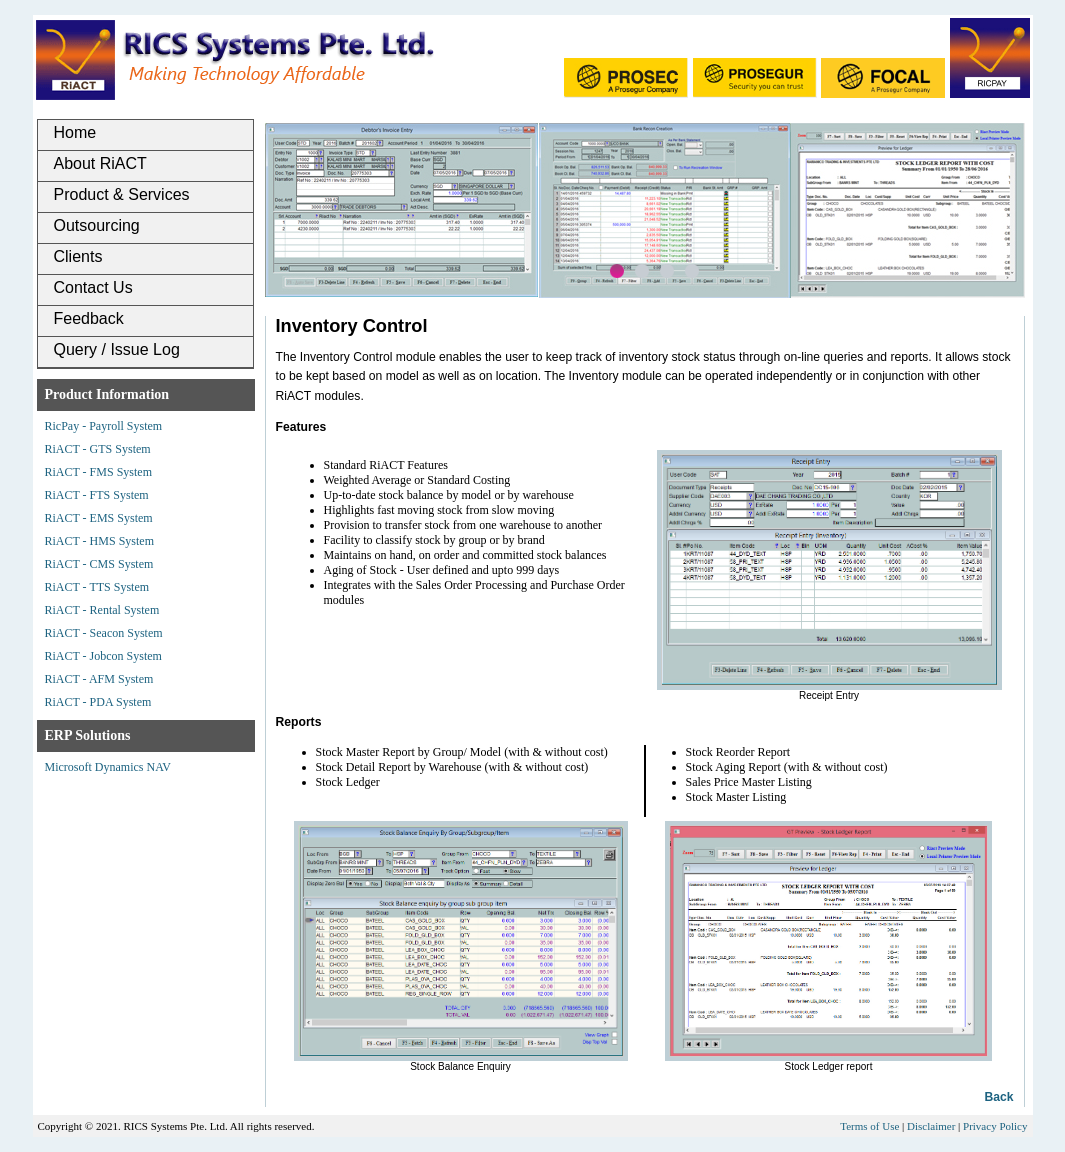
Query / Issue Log (117, 349)
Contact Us (93, 287)
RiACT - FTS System (97, 495)
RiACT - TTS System (97, 587)
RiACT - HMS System (99, 541)
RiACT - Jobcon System (103, 656)
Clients (78, 256)
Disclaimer (931, 1126)
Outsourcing (97, 225)
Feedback (89, 318)
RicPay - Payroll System (104, 426)
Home (75, 132)
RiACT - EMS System (99, 518)
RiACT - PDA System (98, 702)
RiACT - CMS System (99, 564)
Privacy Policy (995, 1126)
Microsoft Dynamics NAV (108, 767)
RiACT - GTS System (98, 449)
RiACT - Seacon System (104, 633)
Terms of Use (869, 1126)
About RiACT (100, 163)
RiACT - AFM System (99, 679)
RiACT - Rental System (102, 610)
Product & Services (122, 194)
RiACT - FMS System (98, 472)
